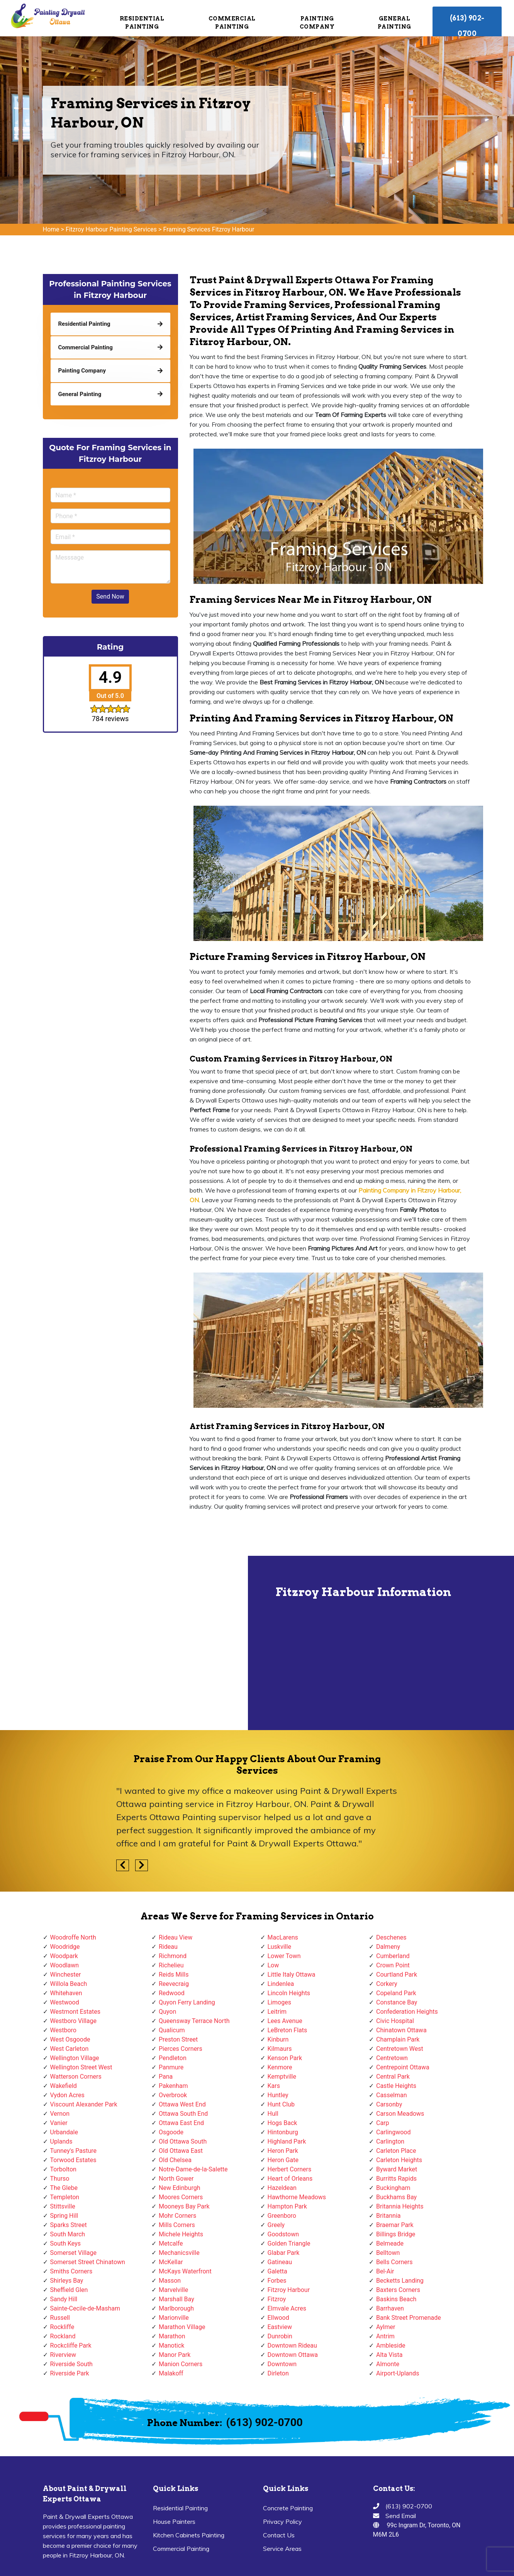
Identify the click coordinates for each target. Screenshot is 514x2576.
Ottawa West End (182, 2104)
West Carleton (69, 2048)
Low (273, 1965)
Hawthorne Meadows (297, 2197)
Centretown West (399, 2048)
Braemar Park (395, 2225)
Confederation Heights (407, 2011)
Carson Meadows (400, 2113)
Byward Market (396, 2169)
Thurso (60, 2178)
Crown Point (393, 1965)
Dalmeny (388, 1946)
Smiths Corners (71, 2271)
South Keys (65, 2243)
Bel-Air (385, 2271)
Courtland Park (396, 1974)
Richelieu (171, 1965)
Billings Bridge (395, 2234)
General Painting (394, 22)
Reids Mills (173, 1974)
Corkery (386, 1983)
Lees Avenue (285, 2021)
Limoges (279, 2002)
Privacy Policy (282, 2521)
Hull (273, 2113)
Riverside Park (69, 2373)
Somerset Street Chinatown (87, 2262)
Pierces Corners (180, 2048)
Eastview (280, 2327)
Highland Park (287, 2141)
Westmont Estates (75, 2011)
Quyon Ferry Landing (187, 2002)
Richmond (173, 1956)
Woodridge (65, 1946)
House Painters (174, 2521)
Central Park (393, 2076)
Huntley (278, 2095)
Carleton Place (396, 2150)
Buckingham (393, 2187)
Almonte (387, 2364)
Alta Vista (389, 2354)
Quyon (167, 2011)
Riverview (63, 2354)
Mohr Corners (177, 2215)
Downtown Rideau (292, 2345)
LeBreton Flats (287, 2030)
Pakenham (173, 2085)
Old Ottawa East (181, 2150)
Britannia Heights (400, 2206)
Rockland (63, 2336)
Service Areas (282, 2548)
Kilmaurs (280, 2048)
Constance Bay (396, 2002)
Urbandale (64, 2132)
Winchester (65, 1974)
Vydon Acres (67, 2095)
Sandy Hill (64, 2299)
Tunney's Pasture (73, 2150)
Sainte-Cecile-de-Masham (85, 2308)
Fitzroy (277, 2299)
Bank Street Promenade (408, 2317)
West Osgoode (70, 2039)
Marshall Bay (176, 2299)
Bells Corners (394, 2262)
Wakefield (63, 2085)
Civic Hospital (395, 2021)
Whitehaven (66, 1993)
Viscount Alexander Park (83, 2104)
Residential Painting (142, 22)
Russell (60, 2317)
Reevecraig (174, 1983)
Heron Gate (283, 2160)
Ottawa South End (183, 2113)
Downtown (282, 2364)
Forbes (277, 2280)
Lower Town (284, 1956)
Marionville (174, 2317)
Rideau (168, 1946)
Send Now (110, 596)
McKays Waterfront (185, 2271)
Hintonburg (283, 2132)
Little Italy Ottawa (292, 1974)
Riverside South (71, 2364)
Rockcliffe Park (71, 2345)
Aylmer (385, 2327)
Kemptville (282, 2076)
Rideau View (175, 1937)
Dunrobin (280, 2336)
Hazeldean (282, 2187)
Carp (382, 2123)
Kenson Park (285, 2058)
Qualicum (172, 2030)
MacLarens (283, 1937)
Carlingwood (393, 2132)
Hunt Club (281, 2104)
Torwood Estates (73, 2160)
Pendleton (173, 2058)
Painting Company (317, 22)
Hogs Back (282, 2123)
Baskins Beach (396, 2299)
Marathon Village (182, 2327)
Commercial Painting (232, 22)
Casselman (391, 2095)
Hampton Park (287, 2206)
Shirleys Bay (66, 2280)
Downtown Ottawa (293, 2354)
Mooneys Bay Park (184, 2206)
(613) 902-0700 (467, 25)
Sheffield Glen (69, 2290)
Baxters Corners (398, 2290)
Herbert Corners (290, 2169)
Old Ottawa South (183, 2141)
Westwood (64, 2002)
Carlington (390, 2141)
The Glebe (64, 2187)
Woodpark (64, 1956)
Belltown (388, 2252)
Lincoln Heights (289, 1993)
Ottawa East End (181, 2123)
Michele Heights (181, 2234)
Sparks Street (68, 2225)
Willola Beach (68, 1983)
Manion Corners (180, 2364)
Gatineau (280, 2262)
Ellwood (278, 2317)
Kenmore (280, 2067)
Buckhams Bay (396, 2197)
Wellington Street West (81, 2067)
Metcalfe (171, 2243)
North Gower (176, 2178)
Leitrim (277, 2011)
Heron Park (283, 2150)
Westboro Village (73, 2021)
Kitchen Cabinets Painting (188, 2535)
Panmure (171, 2067)
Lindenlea (281, 1983)
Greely (276, 2225)
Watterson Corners (76, 2076)
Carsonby (389, 2104)
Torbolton (63, 2169)
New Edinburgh (179, 2187)
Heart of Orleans (290, 2178)
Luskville (279, 1946)
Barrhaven (390, 2308)
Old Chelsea (175, 2160)
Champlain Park (397, 2039)
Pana (166, 2076)
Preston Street (178, 2039)
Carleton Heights (399, 2160)
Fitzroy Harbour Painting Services (111, 229)
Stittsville (62, 2206)
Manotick (171, 2345)
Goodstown (283, 2234)
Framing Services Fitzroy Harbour (208, 229)
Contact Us (279, 2535)
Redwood (172, 1993)
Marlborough (176, 2308)
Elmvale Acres (287, 2308)
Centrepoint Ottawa (402, 2067)
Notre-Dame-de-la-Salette (193, 2169)
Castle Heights (396, 2085)
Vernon (60, 2113)
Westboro (63, 2030)
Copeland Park (396, 1993)
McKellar (171, 2262)
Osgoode (171, 2132)
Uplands (61, 2141)
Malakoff (171, 2373)
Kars (274, 2085)
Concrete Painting (288, 2508)
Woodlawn (64, 1965)
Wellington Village (74, 2058)
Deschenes (391, 1937)
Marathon (172, 2336)
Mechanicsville (179, 2252)
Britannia (388, 2215)
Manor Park (174, 2354)
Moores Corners (181, 2197)
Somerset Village (73, 2252)
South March (67, 2234)
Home (51, 229)
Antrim (385, 2336)
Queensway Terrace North (194, 2021)
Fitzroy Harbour (289, 2290)
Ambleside (390, 2345)
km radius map (124, 1643)
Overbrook (173, 2095)
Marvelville (173, 2290)
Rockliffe (62, 2327)
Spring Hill (64, 2215)
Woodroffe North (73, 1937)
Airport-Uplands (397, 2373)
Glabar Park (284, 2252)
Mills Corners (177, 2225)
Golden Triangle (289, 2243)
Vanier (59, 2123)
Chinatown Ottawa (401, 2030)
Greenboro (282, 2215)
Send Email (400, 2516)
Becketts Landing (400, 2280)
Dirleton (278, 2373)
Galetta (277, 2271)
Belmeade (390, 2243)
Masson (170, 2280)
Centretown (392, 2058)
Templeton (65, 2197)
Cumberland (393, 1956)
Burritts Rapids (396, 2178)
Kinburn (278, 2039)
